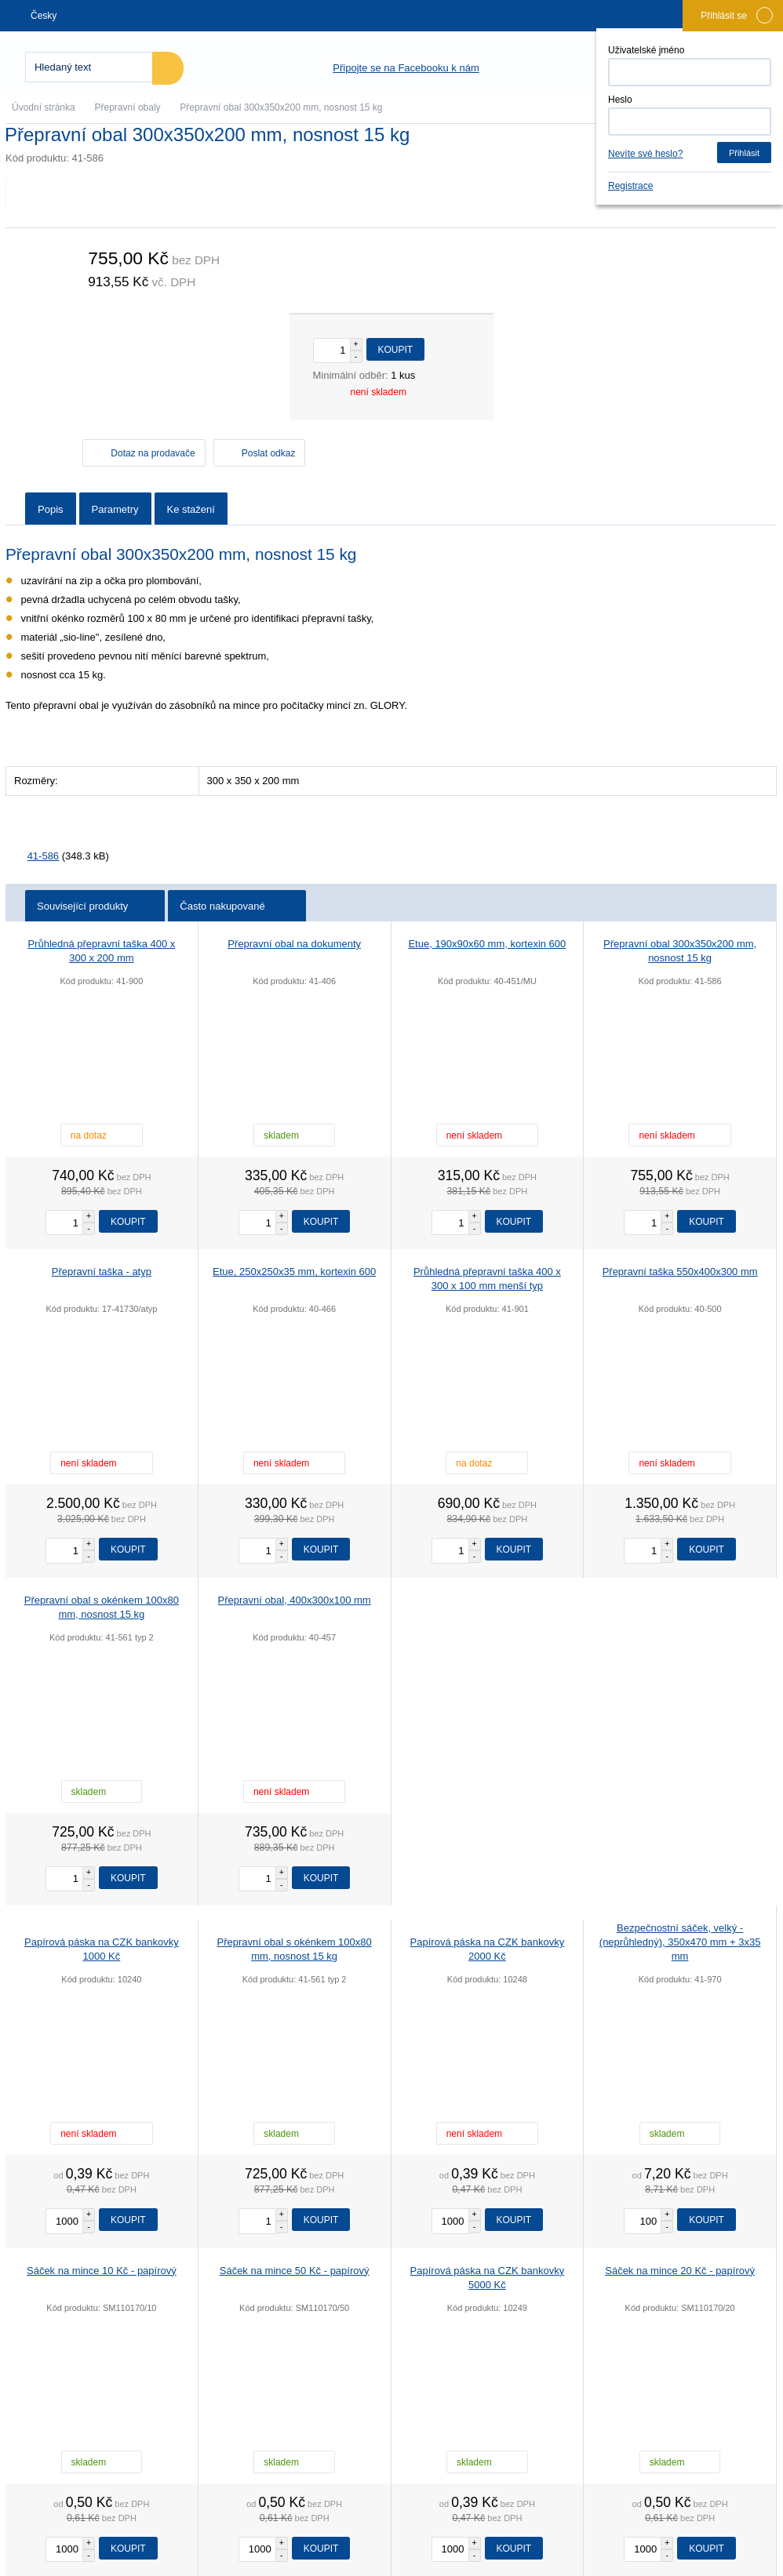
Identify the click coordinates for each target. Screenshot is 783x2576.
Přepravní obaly (128, 107)
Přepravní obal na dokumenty (294, 944)
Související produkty (96, 906)
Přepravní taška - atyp (101, 1271)
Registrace (630, 185)
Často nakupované (238, 905)
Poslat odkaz (269, 453)
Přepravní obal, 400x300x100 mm (294, 1600)
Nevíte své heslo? (645, 153)
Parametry (115, 509)
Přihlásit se (737, 15)
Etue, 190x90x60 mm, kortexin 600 (487, 944)
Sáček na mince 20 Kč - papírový (680, 2270)
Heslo (620, 99)
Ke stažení (191, 509)
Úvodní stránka (43, 107)
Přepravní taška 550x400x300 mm (680, 1271)
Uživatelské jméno (646, 50)
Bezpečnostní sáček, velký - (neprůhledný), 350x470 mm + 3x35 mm (680, 1942)
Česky (44, 15)
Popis (51, 509)
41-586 (43, 856)
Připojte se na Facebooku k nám (406, 68)
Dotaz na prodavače (153, 453)
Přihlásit (744, 153)
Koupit (395, 349)
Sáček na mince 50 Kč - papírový (295, 2270)
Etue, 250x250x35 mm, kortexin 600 (294, 1271)
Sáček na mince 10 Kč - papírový (102, 2270)
